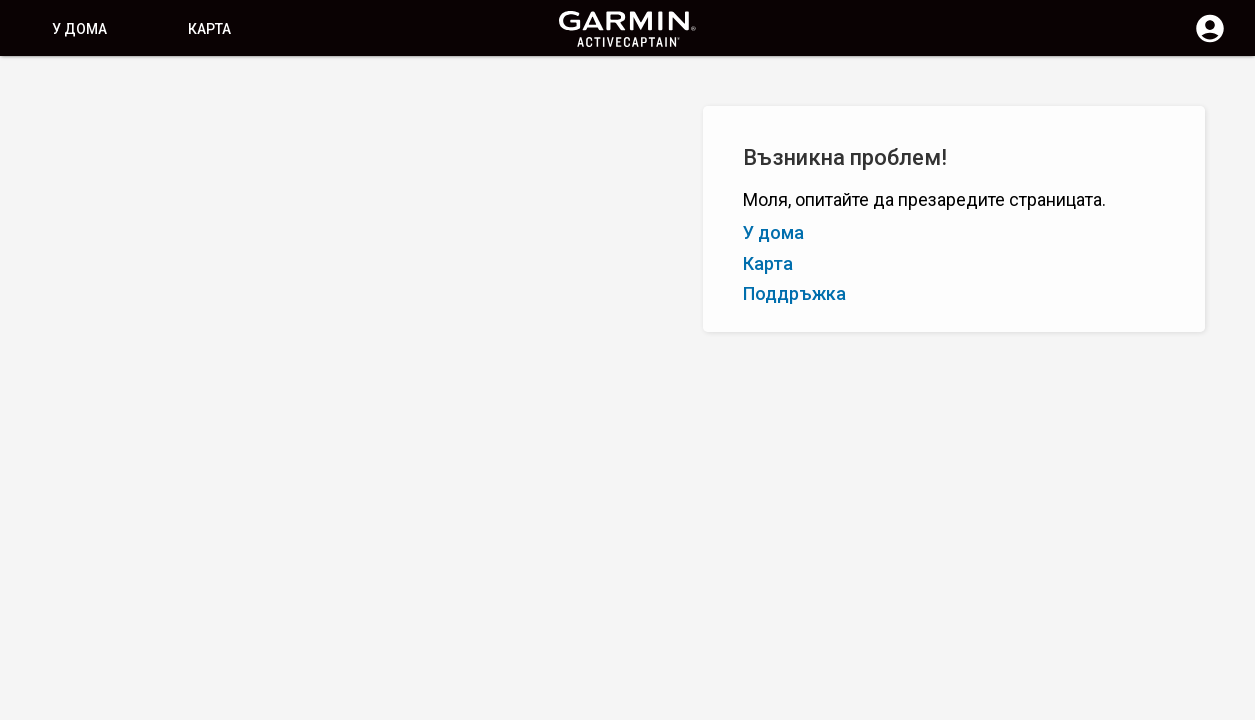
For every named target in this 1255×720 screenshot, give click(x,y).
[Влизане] (1210, 40)
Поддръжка (794, 293)
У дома (79, 29)
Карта (209, 29)
